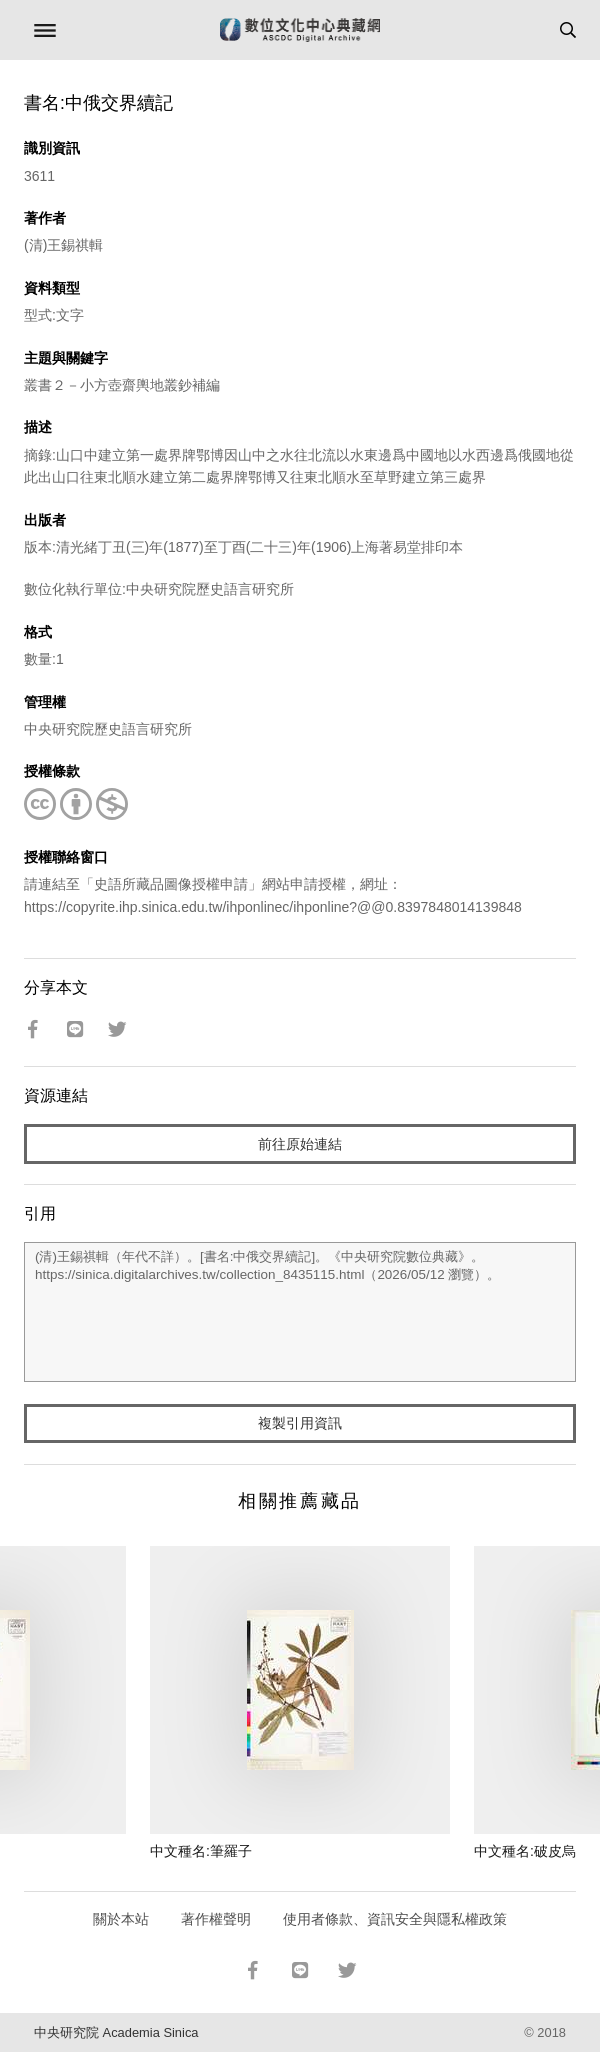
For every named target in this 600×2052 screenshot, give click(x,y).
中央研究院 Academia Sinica (116, 2032)
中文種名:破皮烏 (525, 1851)
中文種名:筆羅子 (201, 1851)
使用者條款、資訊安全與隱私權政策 (395, 1919)
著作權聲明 (216, 1919)
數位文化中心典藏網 (300, 30)
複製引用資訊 (300, 1423)
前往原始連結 (300, 1144)
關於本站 (121, 1919)
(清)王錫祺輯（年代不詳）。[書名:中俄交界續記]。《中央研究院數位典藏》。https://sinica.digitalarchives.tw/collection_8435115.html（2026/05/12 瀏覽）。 (300, 1312)
